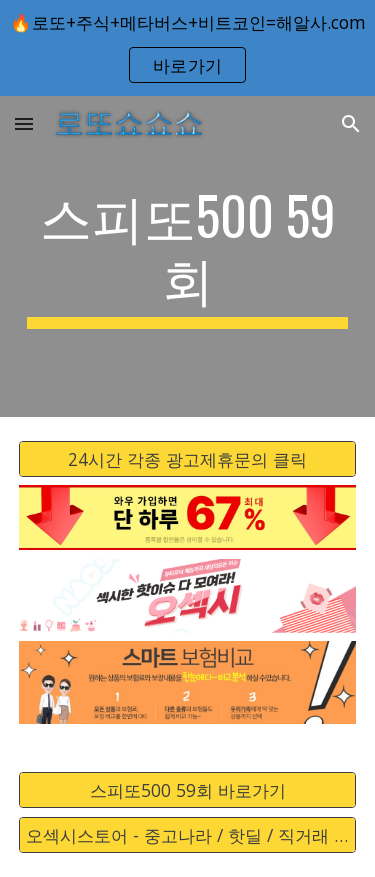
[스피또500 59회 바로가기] (188, 790)
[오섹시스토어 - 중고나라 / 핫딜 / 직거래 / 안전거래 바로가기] (188, 835)
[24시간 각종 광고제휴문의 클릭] (188, 458)
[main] (188, 256)
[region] (187, 48)
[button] (24, 123)
